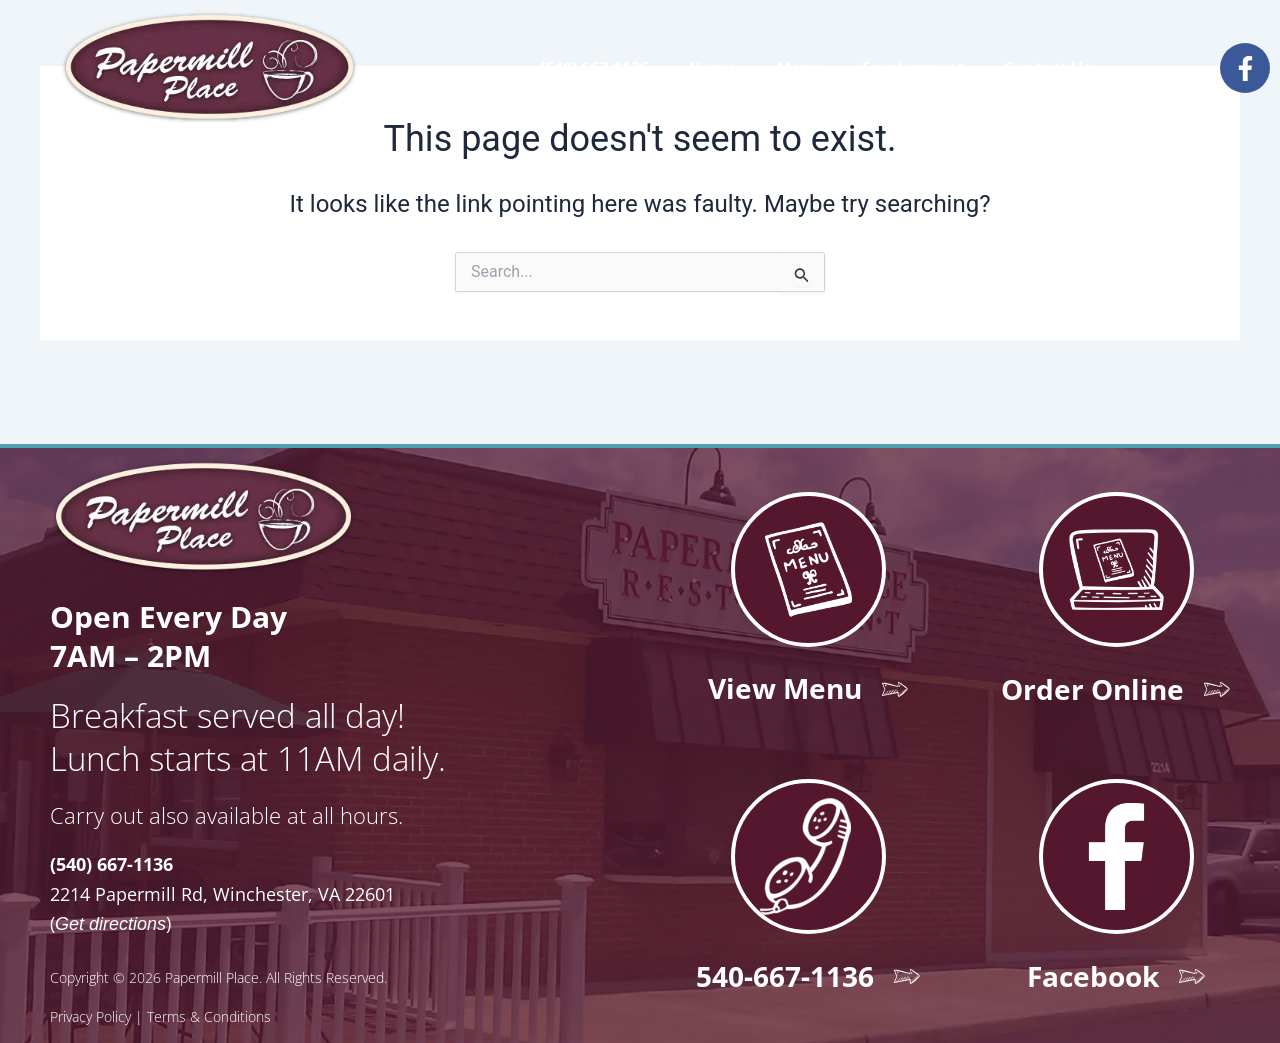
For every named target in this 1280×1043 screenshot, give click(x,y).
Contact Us (1047, 68)
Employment (913, 68)
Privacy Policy (90, 977)
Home (712, 68)
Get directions (110, 884)
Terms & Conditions (209, 977)
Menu (799, 68)
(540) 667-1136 (594, 68)
